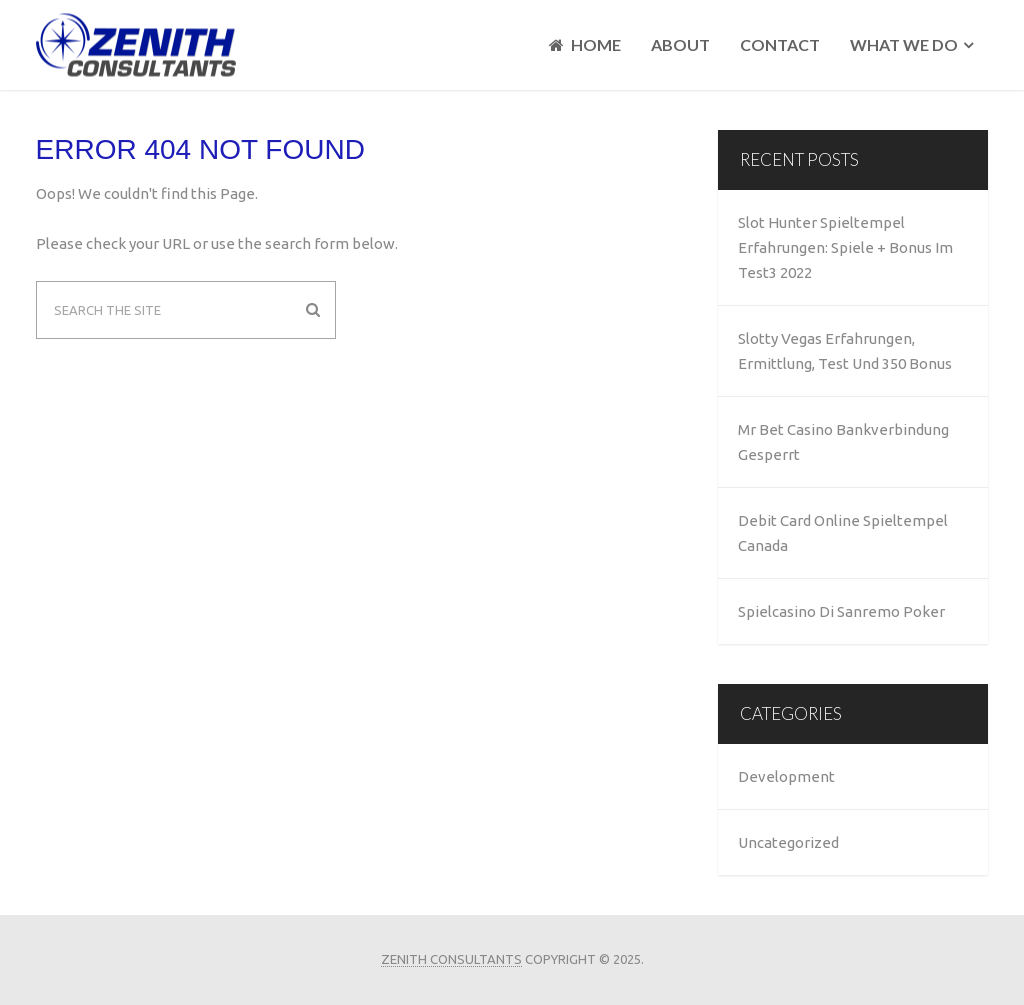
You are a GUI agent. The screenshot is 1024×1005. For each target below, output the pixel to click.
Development (786, 776)
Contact (780, 44)
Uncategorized (788, 842)
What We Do (904, 44)
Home (585, 45)
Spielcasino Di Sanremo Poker (841, 611)
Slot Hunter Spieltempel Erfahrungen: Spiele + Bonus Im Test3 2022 (845, 247)
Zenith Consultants (451, 959)
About (680, 44)
